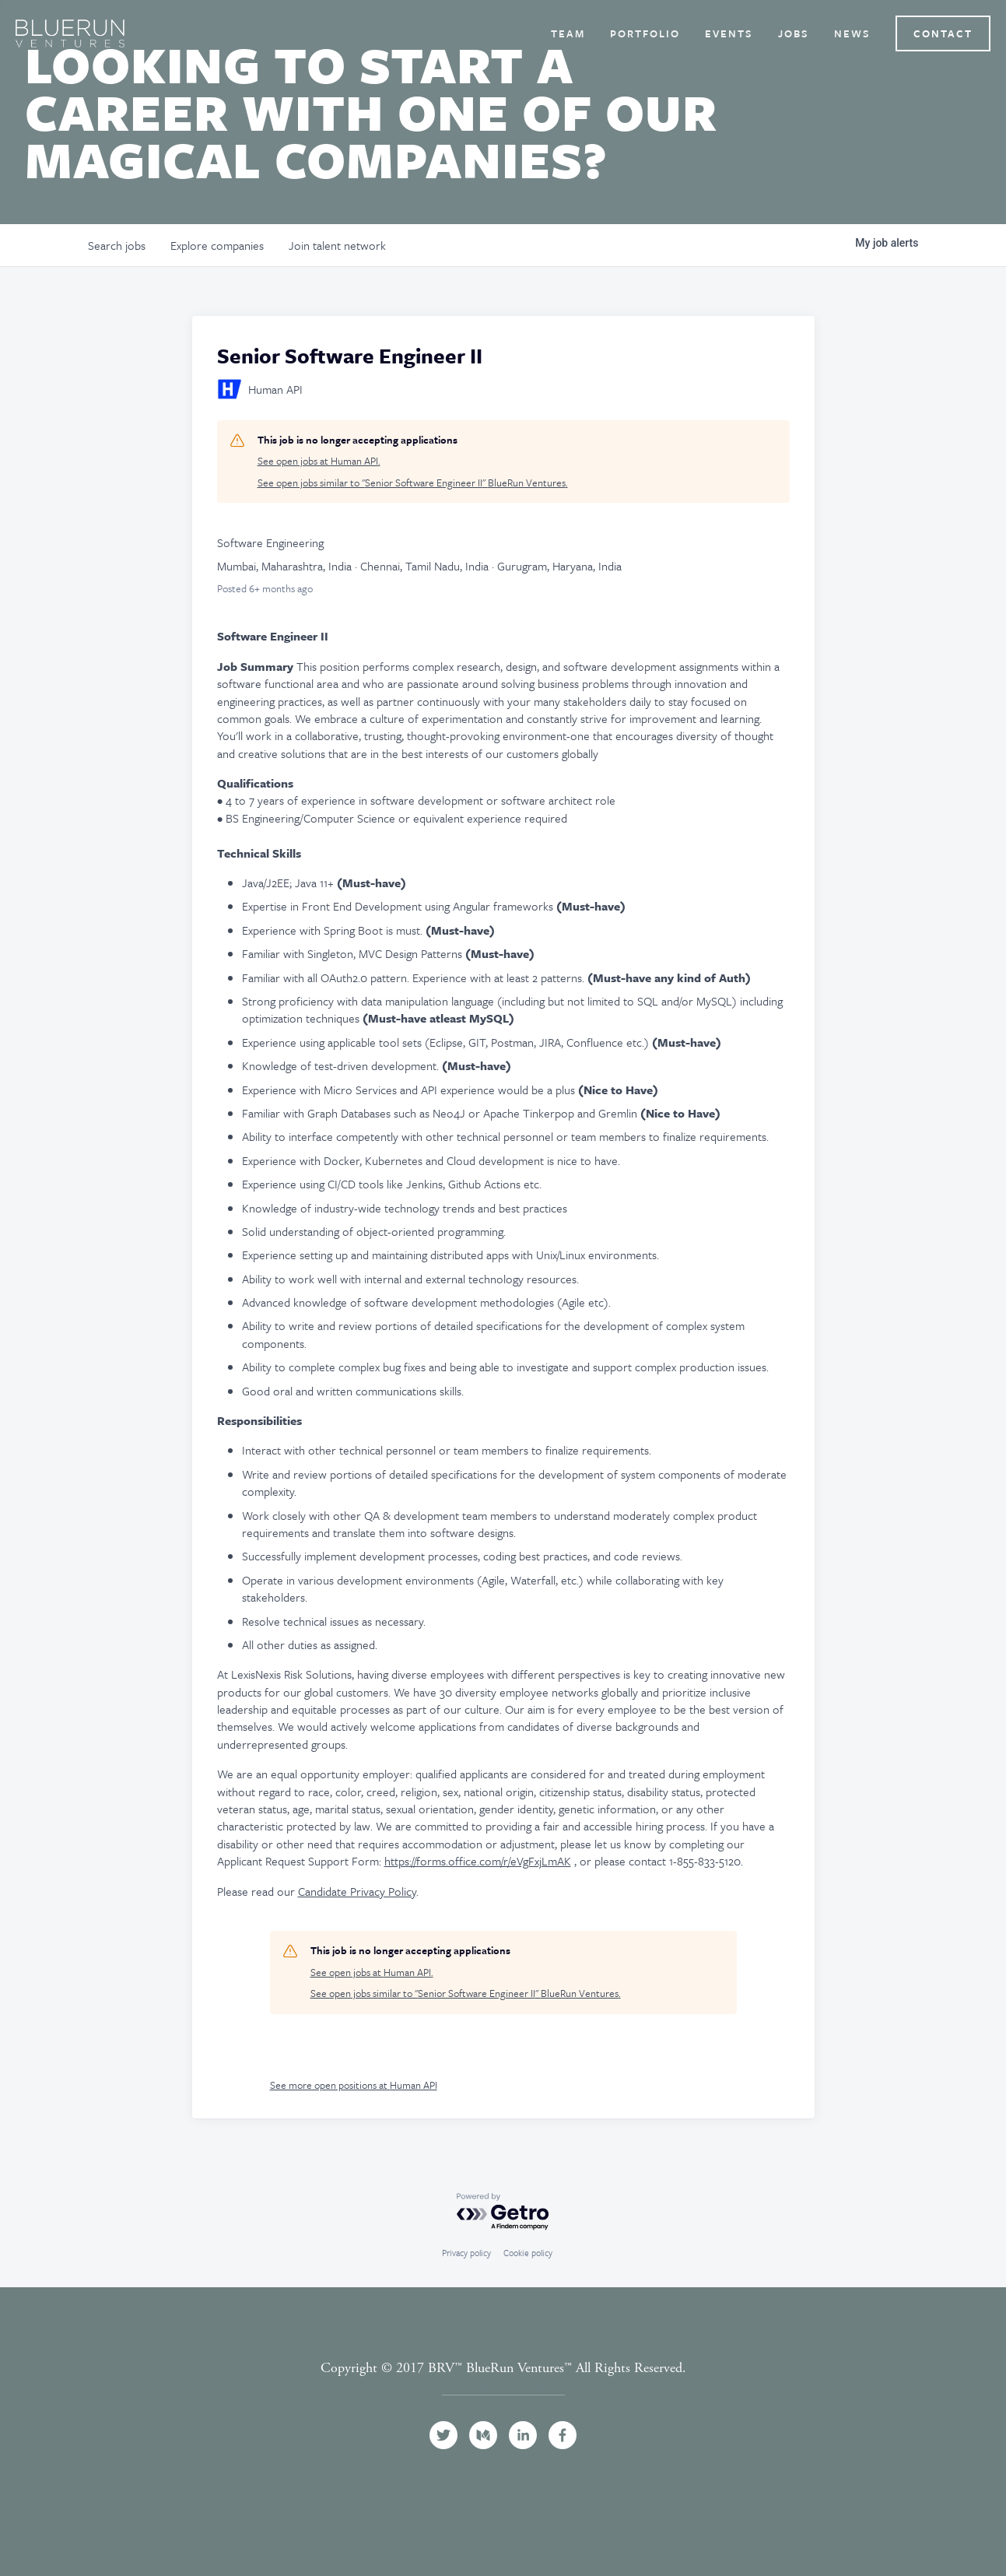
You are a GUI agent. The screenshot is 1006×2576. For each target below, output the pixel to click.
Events (729, 33)
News (852, 33)
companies (217, 245)
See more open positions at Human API (353, 2085)
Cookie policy (527, 2252)
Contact (943, 33)
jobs (116, 245)
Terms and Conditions (503, 2386)
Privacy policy (466, 2252)
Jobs (793, 33)
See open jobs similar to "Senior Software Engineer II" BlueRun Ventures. (413, 483)
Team (568, 33)
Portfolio (645, 33)
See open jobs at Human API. (319, 461)
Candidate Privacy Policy (357, 1891)
